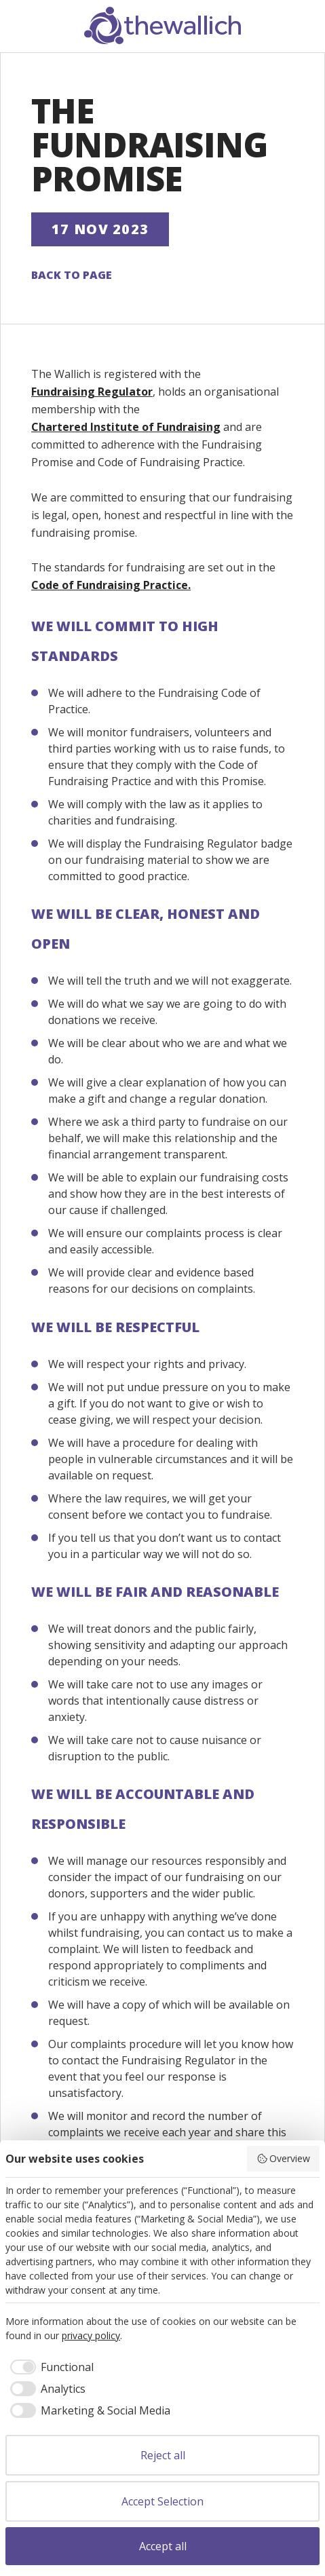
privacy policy (91, 2335)
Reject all (162, 2455)
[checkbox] (49, 2367)
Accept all (163, 2546)
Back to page (71, 274)
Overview (283, 2158)
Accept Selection (162, 2501)
